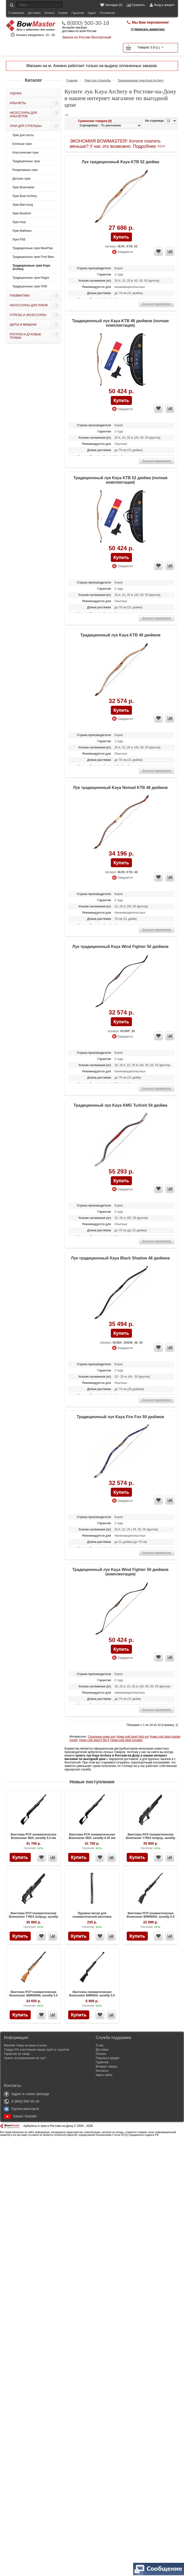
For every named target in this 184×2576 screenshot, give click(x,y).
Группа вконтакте (21, 2109)
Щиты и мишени (35, 324)
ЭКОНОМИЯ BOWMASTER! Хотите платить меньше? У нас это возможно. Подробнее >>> (117, 144)
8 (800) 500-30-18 (21, 2101)
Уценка (16, 93)
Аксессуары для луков (35, 305)
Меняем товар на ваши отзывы (25, 2045)
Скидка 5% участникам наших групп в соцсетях (36, 2049)
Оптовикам (107, 13)
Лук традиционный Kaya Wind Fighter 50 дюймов (120, 946)
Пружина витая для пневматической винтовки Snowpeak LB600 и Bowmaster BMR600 (92, 1918)
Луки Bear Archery (24, 196)
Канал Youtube (20, 2116)
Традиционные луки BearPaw (32, 248)
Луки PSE (19, 239)
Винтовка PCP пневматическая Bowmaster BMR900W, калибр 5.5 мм (33, 1995)
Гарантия (102, 2062)
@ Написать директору (148, 29)
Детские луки (21, 178)
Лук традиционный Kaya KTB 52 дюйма (120, 162)
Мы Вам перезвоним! (150, 22)
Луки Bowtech (21, 213)
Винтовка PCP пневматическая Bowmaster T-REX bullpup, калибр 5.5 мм (150, 1838)
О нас (100, 2045)
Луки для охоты (23, 135)
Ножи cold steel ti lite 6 (94, 1740)
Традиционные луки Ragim (30, 277)
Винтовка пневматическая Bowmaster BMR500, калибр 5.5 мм (92, 1995)
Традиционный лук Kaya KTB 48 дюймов (120, 635)
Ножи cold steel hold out (133, 1736)
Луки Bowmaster (23, 187)
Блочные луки (22, 144)
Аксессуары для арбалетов (35, 114)
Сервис (63, 13)
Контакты (102, 2070)
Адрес (92, 13)
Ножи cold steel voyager (126, 1740)
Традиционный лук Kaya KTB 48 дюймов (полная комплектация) (120, 323)
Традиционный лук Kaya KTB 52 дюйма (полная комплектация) (120, 480)
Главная (72, 80)
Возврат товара (106, 2066)
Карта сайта (104, 2075)
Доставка (34, 13)
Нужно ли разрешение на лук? (25, 2058)
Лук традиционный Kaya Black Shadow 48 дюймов (120, 1258)
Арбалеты (35, 103)
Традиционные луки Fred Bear (33, 257)
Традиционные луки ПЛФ (29, 286)
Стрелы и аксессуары (35, 315)
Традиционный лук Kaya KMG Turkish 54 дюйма (120, 1105)
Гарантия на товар (17, 2054)
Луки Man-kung (22, 204)
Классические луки (25, 152)
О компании (16, 13)
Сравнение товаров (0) (95, 121)
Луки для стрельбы (35, 126)
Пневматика (35, 295)
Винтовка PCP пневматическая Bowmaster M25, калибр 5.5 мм (33, 1836)
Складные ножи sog (102, 1736)
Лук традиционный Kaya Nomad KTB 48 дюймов (120, 787)
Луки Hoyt (19, 222)
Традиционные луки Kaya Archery (31, 267)
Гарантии (77, 13)
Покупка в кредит (108, 2058)
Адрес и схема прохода (26, 2094)
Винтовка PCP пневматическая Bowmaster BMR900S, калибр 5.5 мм (150, 1917)
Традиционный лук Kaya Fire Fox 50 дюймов (120, 1417)
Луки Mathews (21, 231)
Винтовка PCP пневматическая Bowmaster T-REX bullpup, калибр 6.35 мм (33, 1917)
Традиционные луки (26, 161)
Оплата (49, 13)
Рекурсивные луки (24, 170)
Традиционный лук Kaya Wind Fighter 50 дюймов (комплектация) (120, 1571)
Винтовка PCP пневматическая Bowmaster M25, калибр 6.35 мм (92, 1836)
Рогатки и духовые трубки (35, 336)
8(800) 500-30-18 (88, 23)
